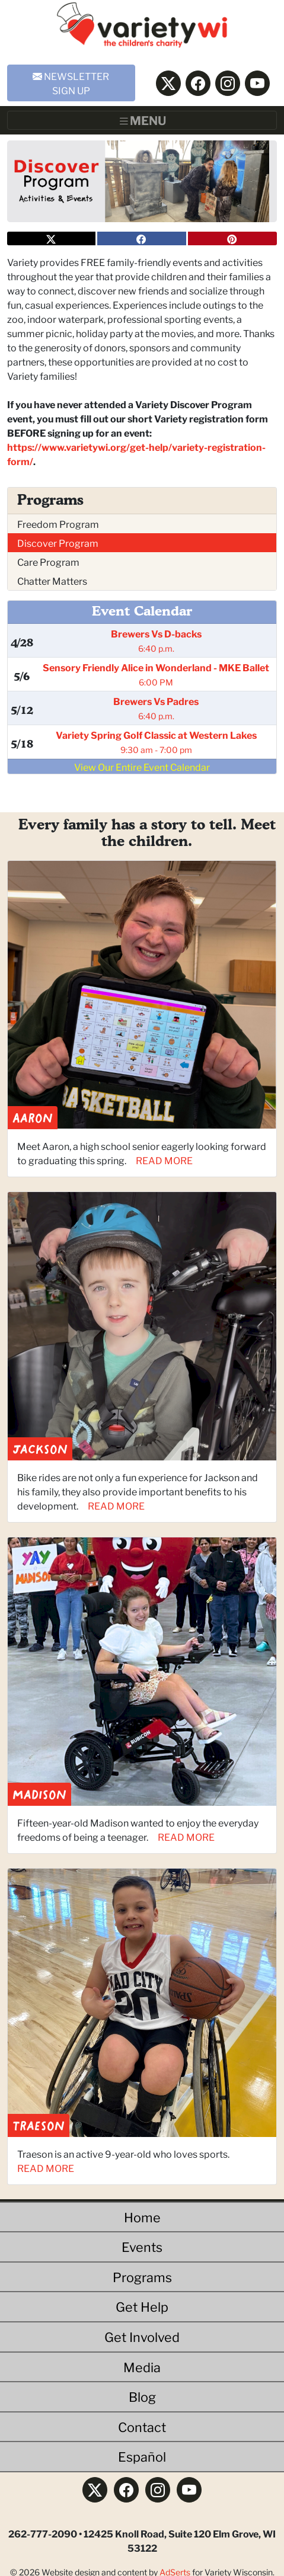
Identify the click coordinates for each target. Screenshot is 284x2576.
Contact (142, 2426)
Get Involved (142, 2336)
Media (142, 2366)
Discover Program (57, 542)
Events (142, 2246)
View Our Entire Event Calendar (142, 766)
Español (142, 2456)
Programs (142, 2276)
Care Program (48, 561)
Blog (142, 2396)
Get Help (142, 2306)
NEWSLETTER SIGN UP (71, 83)
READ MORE (164, 1160)
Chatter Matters (52, 580)
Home (142, 2216)
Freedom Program (58, 523)
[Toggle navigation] (142, 120)
